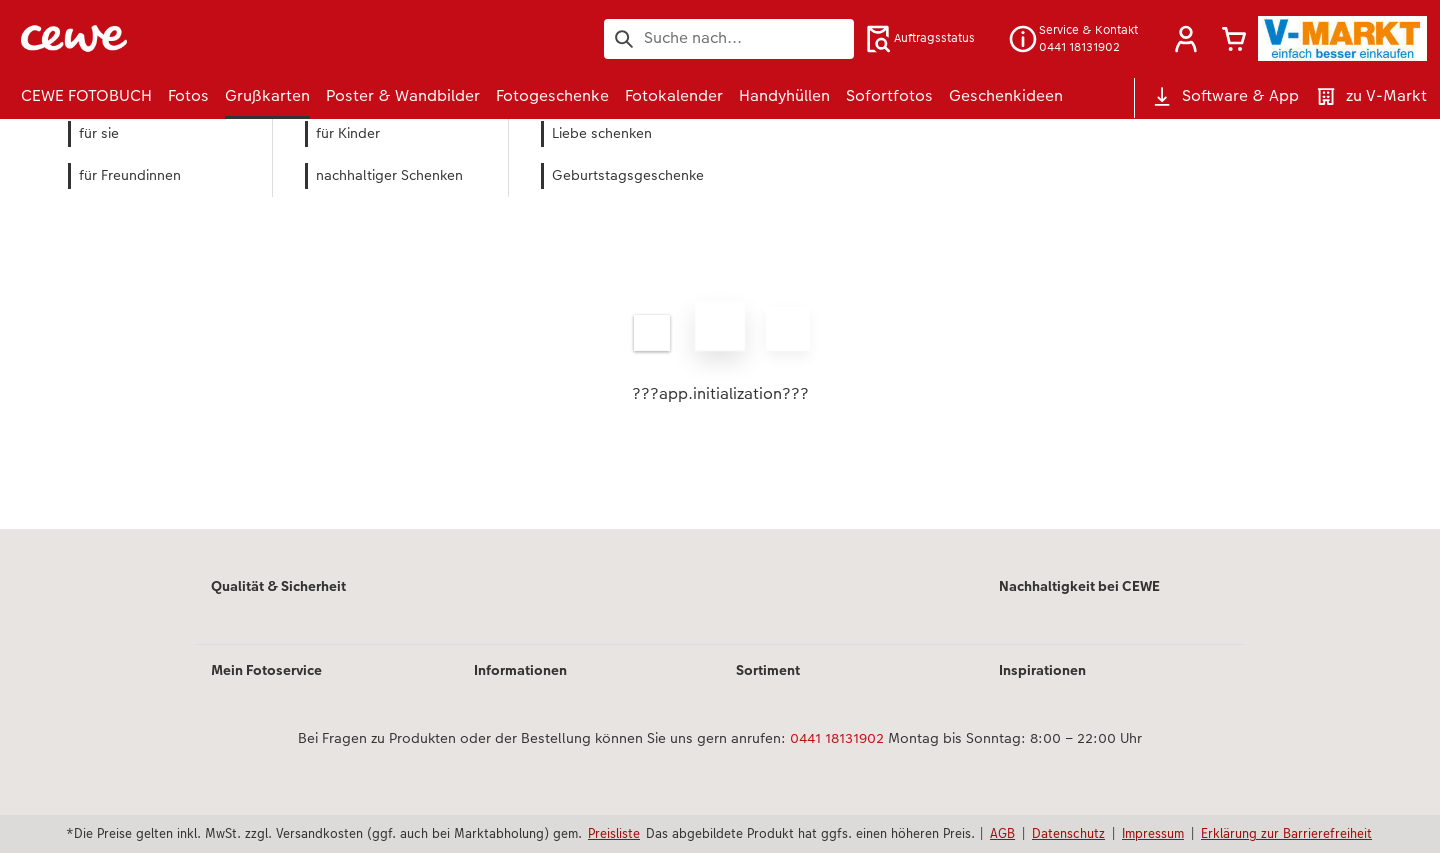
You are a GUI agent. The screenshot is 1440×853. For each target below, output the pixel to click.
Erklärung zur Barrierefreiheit (1286, 833)
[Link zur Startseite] (217, 38)
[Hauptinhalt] (720, 351)
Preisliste (614, 833)
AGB (1002, 833)
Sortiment (768, 670)
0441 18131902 (837, 738)
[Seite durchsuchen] (729, 38)
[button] (1186, 39)
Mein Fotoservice (266, 670)
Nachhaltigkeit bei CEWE (1079, 586)
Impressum (1153, 833)
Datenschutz (1068, 833)
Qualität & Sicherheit (278, 586)
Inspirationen (1042, 670)
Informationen (520, 670)
